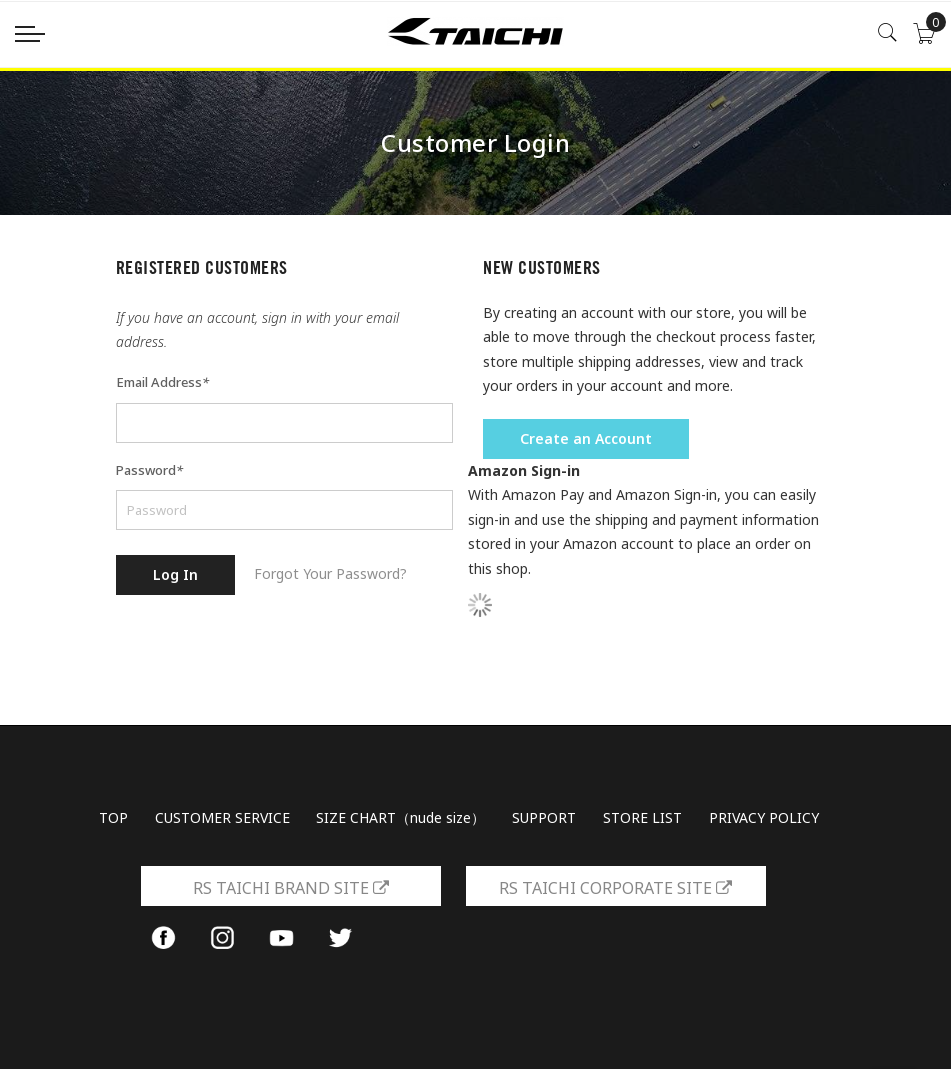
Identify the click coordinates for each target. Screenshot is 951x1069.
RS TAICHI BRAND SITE (291, 888)
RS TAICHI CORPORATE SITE (615, 888)
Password (149, 470)
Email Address (162, 382)
